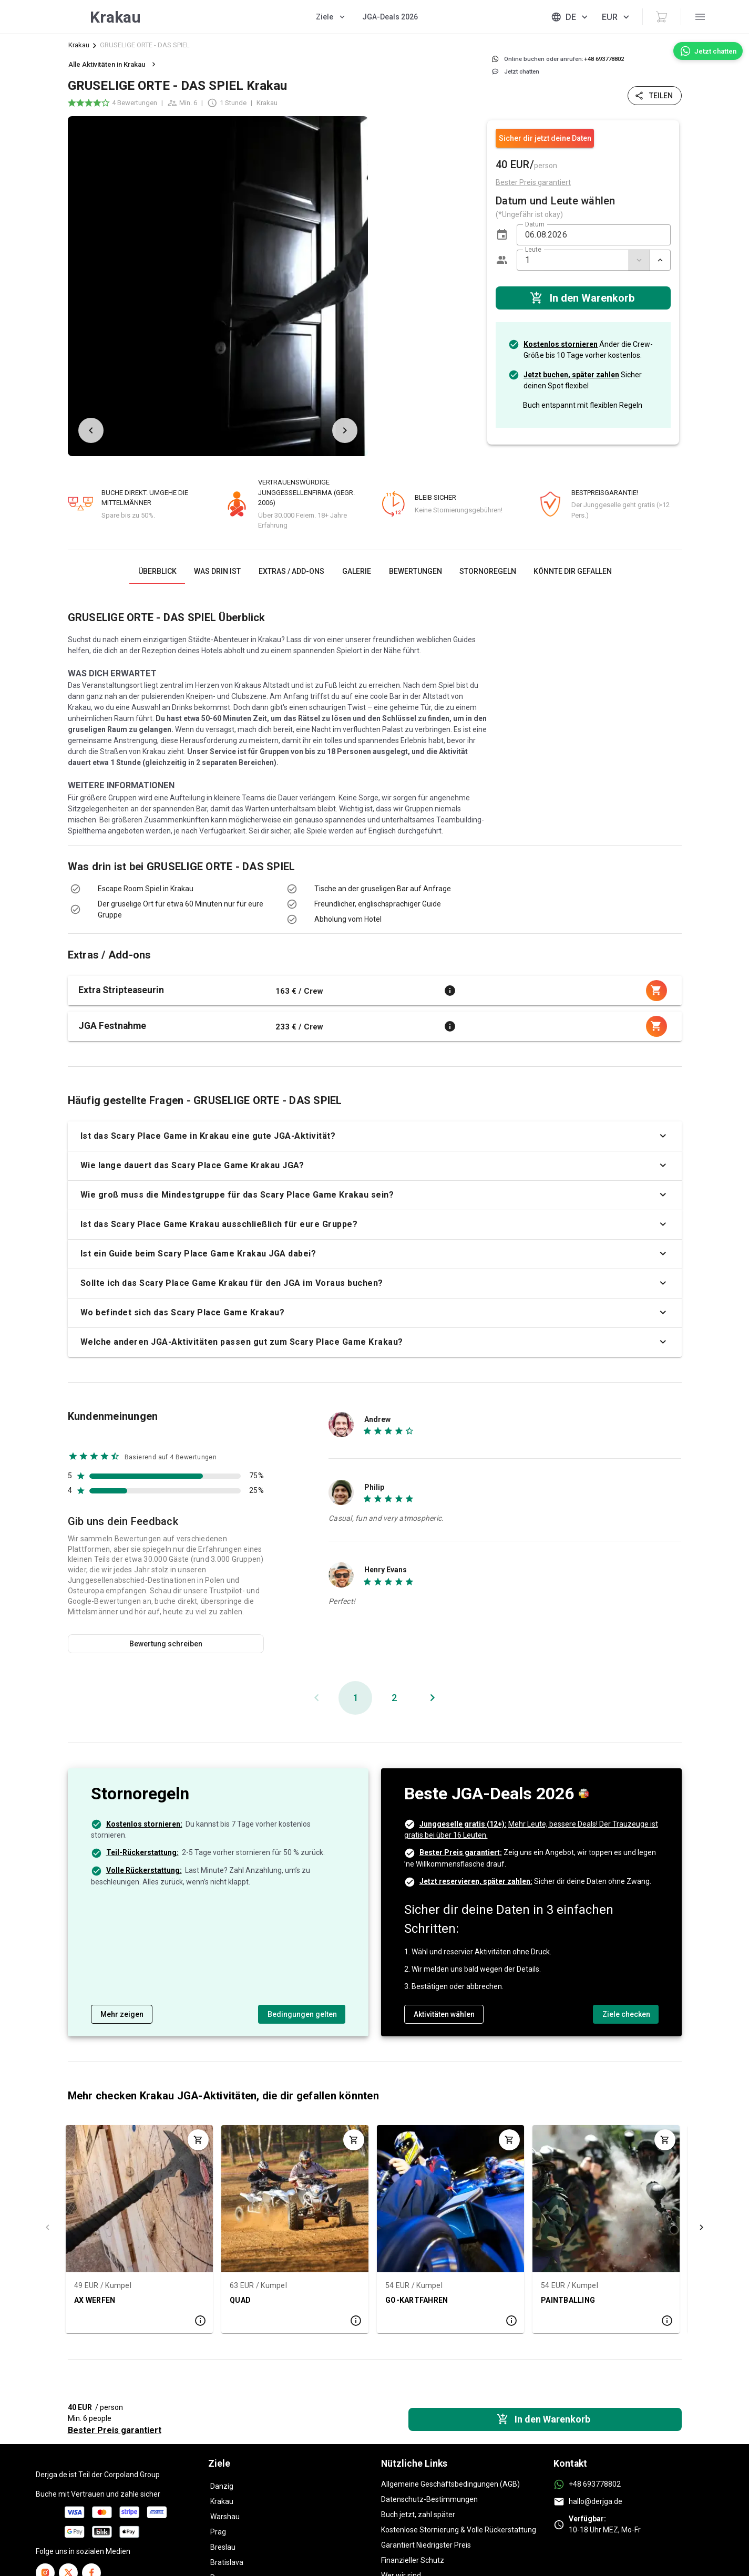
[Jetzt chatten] (708, 51)
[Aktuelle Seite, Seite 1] (355, 1698)
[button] (502, 235)
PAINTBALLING (568, 2300)
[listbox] (426, 286)
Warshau (225, 2516)
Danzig (221, 2486)
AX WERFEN (94, 2300)
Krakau (78, 45)
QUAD (240, 2300)
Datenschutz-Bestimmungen (429, 2499)
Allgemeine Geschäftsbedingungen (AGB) (450, 2484)
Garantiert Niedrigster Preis (426, 2545)
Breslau (222, 2547)
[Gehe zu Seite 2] (394, 1698)
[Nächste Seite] (432, 1698)
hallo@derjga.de (595, 2501)
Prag (218, 2532)
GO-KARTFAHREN (416, 2300)
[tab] (156, 571)
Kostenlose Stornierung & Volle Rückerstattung (458, 2530)
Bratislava (226, 2562)
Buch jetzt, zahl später (418, 2514)
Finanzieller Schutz (412, 2560)
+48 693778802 (595, 2484)
